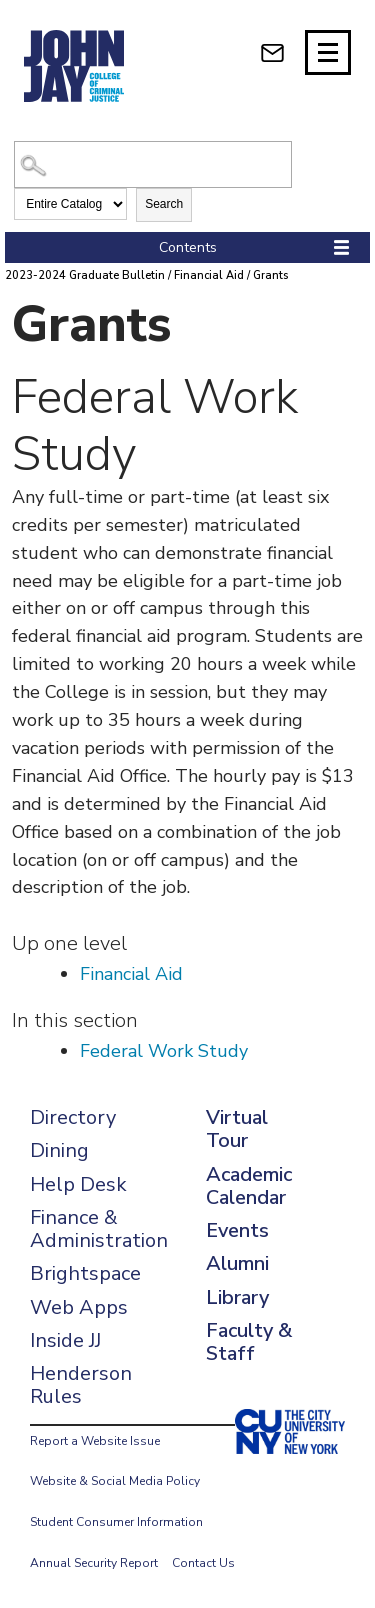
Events (237, 1230)
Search (164, 204)
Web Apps (79, 1307)
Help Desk (78, 1184)
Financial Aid (209, 275)
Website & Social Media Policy (115, 1481)
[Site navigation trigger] (328, 52)
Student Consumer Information (116, 1522)
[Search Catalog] (152, 164)
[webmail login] (272, 52)
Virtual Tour (237, 1129)
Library (237, 1297)
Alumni (237, 1263)
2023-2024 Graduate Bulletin (85, 275)
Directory (73, 1117)
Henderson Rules (81, 1385)
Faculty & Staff (249, 1342)
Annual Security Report (94, 1563)
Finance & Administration (99, 1229)
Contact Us (203, 1563)
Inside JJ (65, 1340)
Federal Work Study (164, 1051)
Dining (59, 1150)
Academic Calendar (249, 1186)
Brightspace (85, 1273)
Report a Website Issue (95, 1441)
